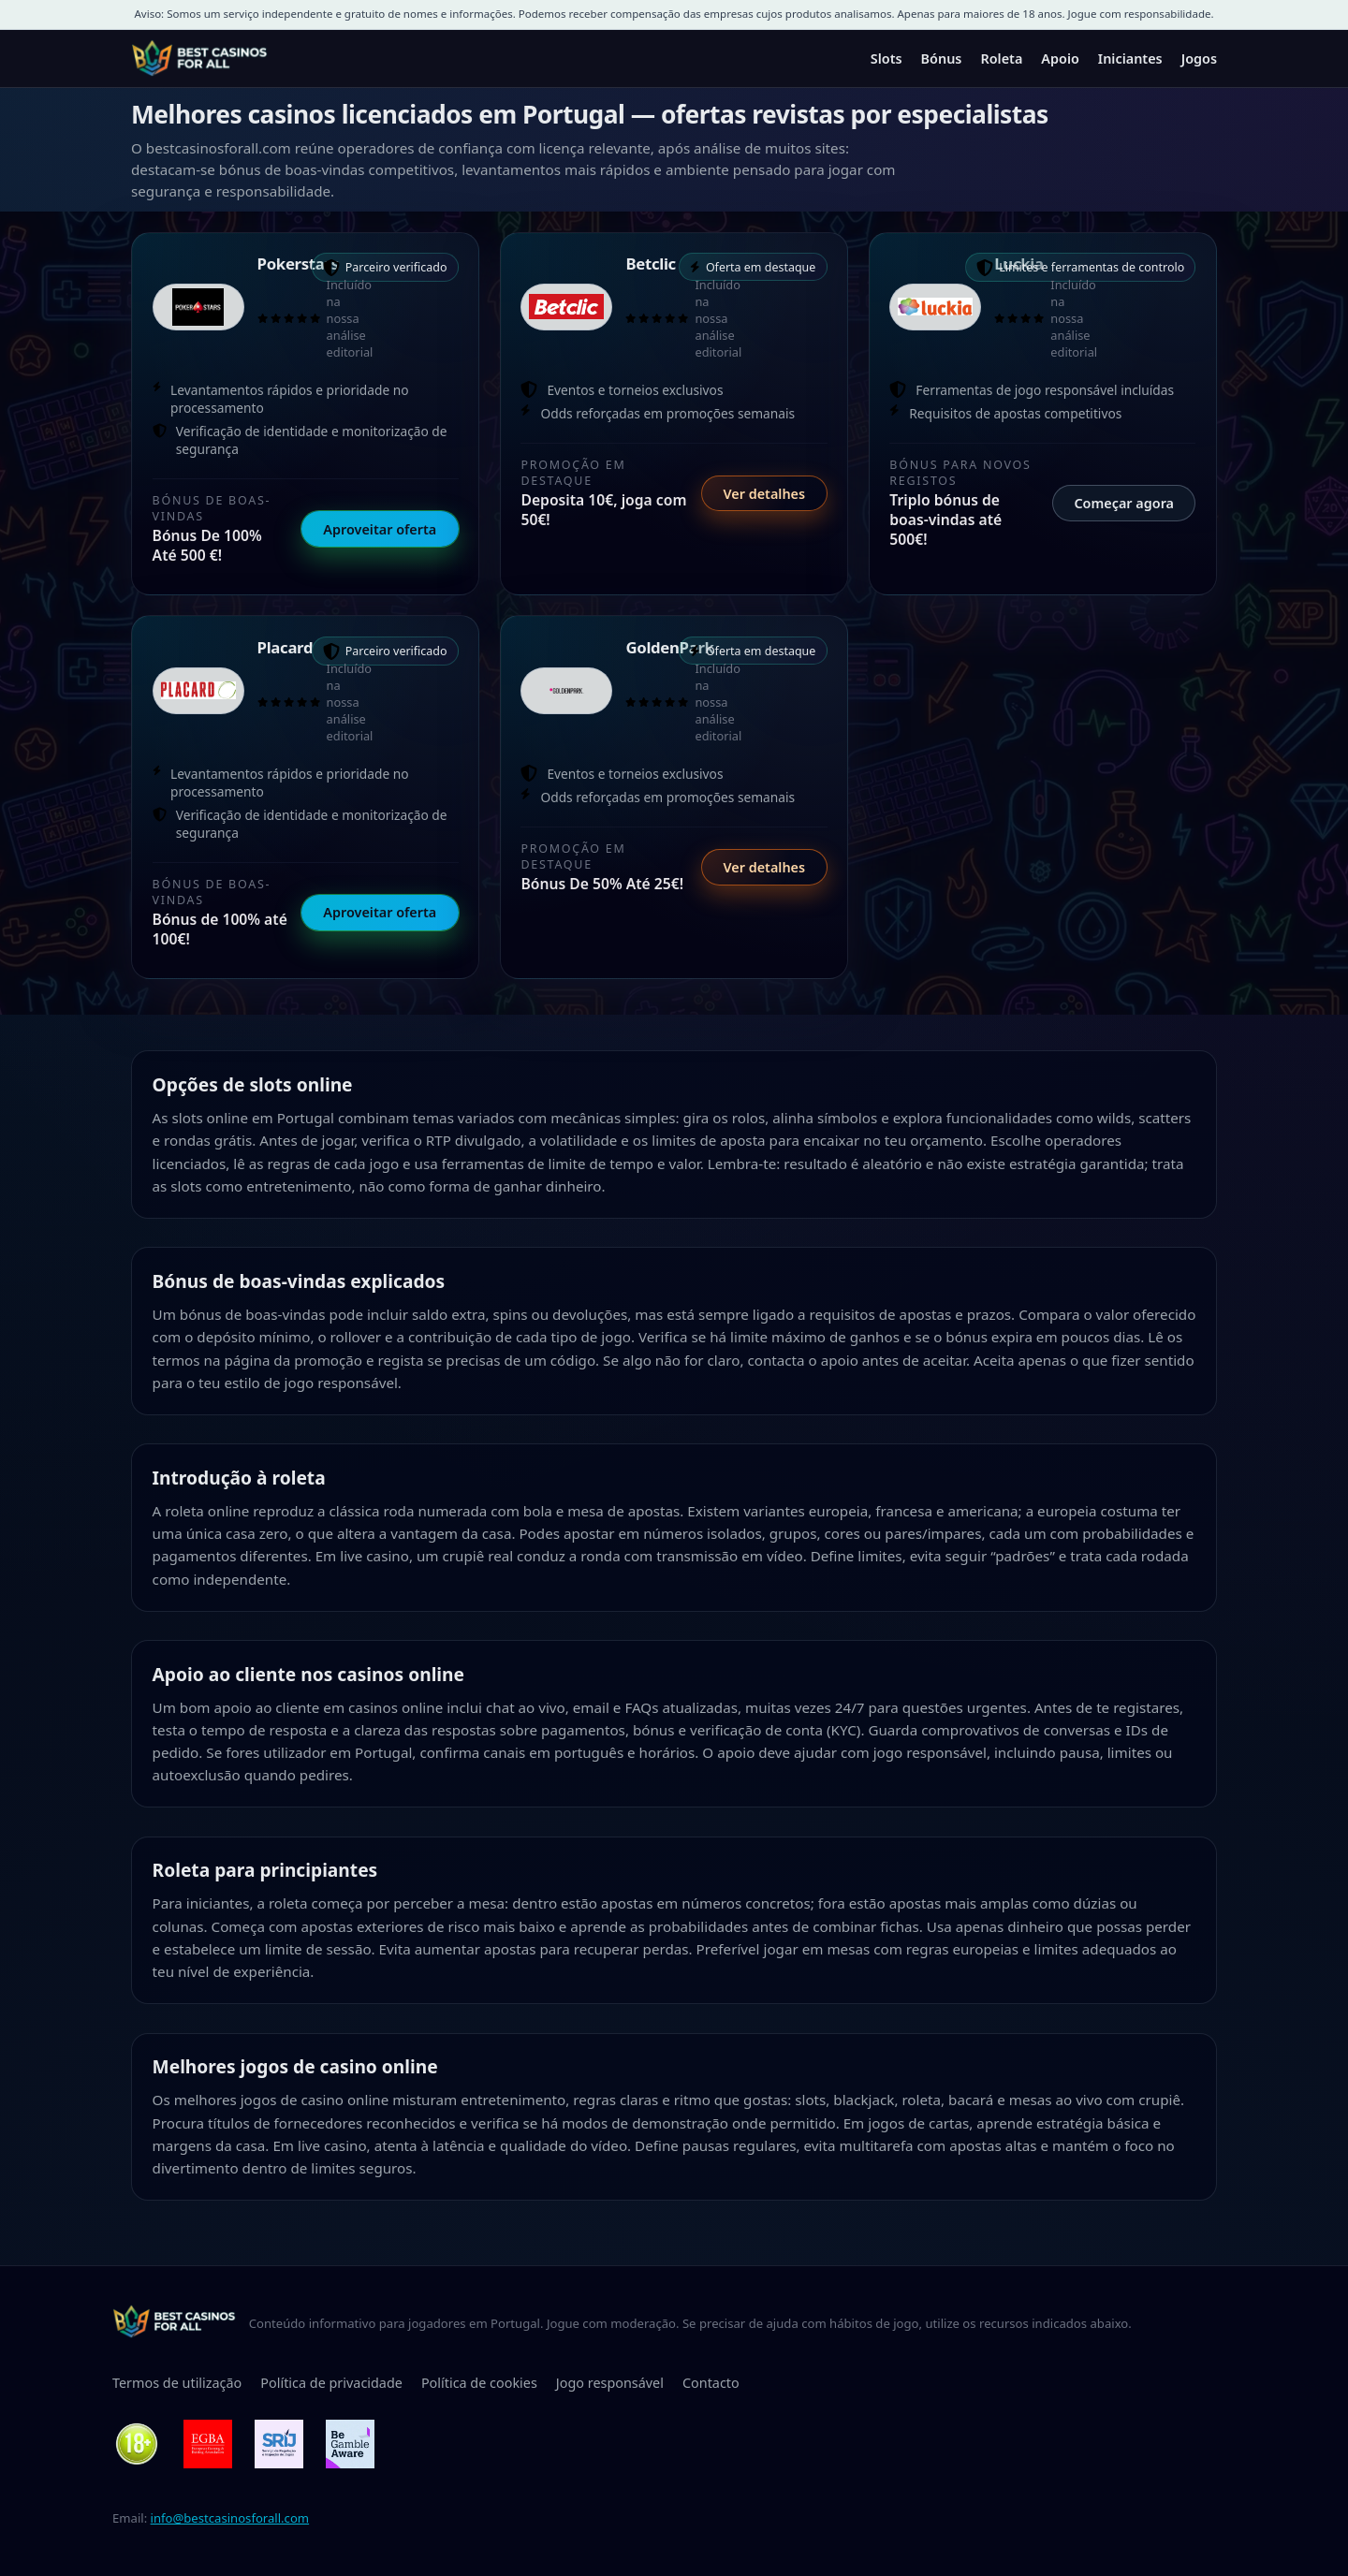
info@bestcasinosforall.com (230, 2518)
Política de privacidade (331, 2383)
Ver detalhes (764, 494)
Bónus (941, 58)
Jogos (1199, 58)
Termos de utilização (177, 2383)
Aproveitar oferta (379, 529)
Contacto (711, 2383)
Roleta (1001, 58)
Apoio (1060, 58)
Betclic (650, 263)
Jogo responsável (610, 2383)
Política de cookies (479, 2383)
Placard (285, 647)
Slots (886, 58)
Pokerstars (298, 263)
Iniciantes (1130, 58)
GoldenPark (669, 647)
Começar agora (1124, 503)
